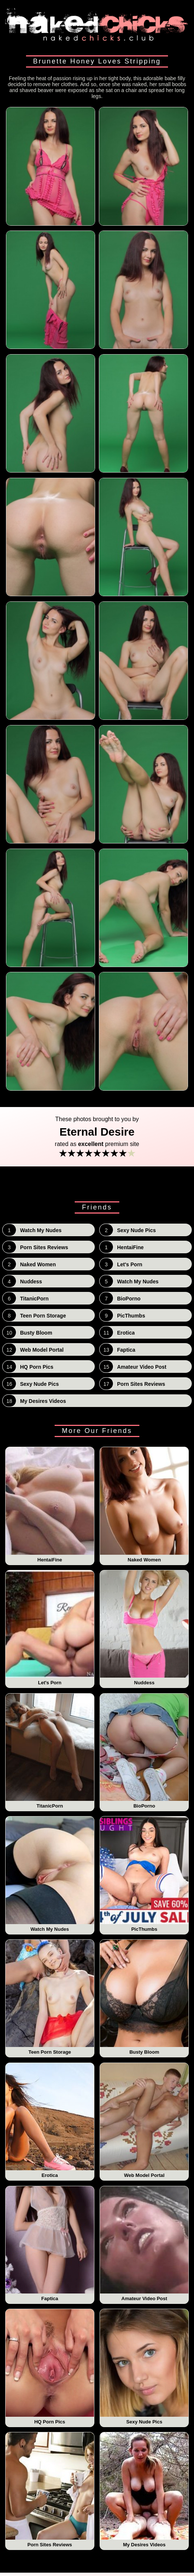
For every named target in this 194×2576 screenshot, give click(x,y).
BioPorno (144, 1751)
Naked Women (144, 1504)
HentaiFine (50, 1504)
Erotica (50, 2120)
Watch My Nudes (50, 1874)
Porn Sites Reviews (50, 2489)
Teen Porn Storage (50, 1997)
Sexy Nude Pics (144, 2366)
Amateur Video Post (144, 2243)
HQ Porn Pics (50, 2366)
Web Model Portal (144, 2120)
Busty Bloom (144, 1997)
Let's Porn (50, 1627)
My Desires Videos (144, 2489)
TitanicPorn (50, 1751)
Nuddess (144, 1627)
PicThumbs (144, 1874)
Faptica (50, 2243)
